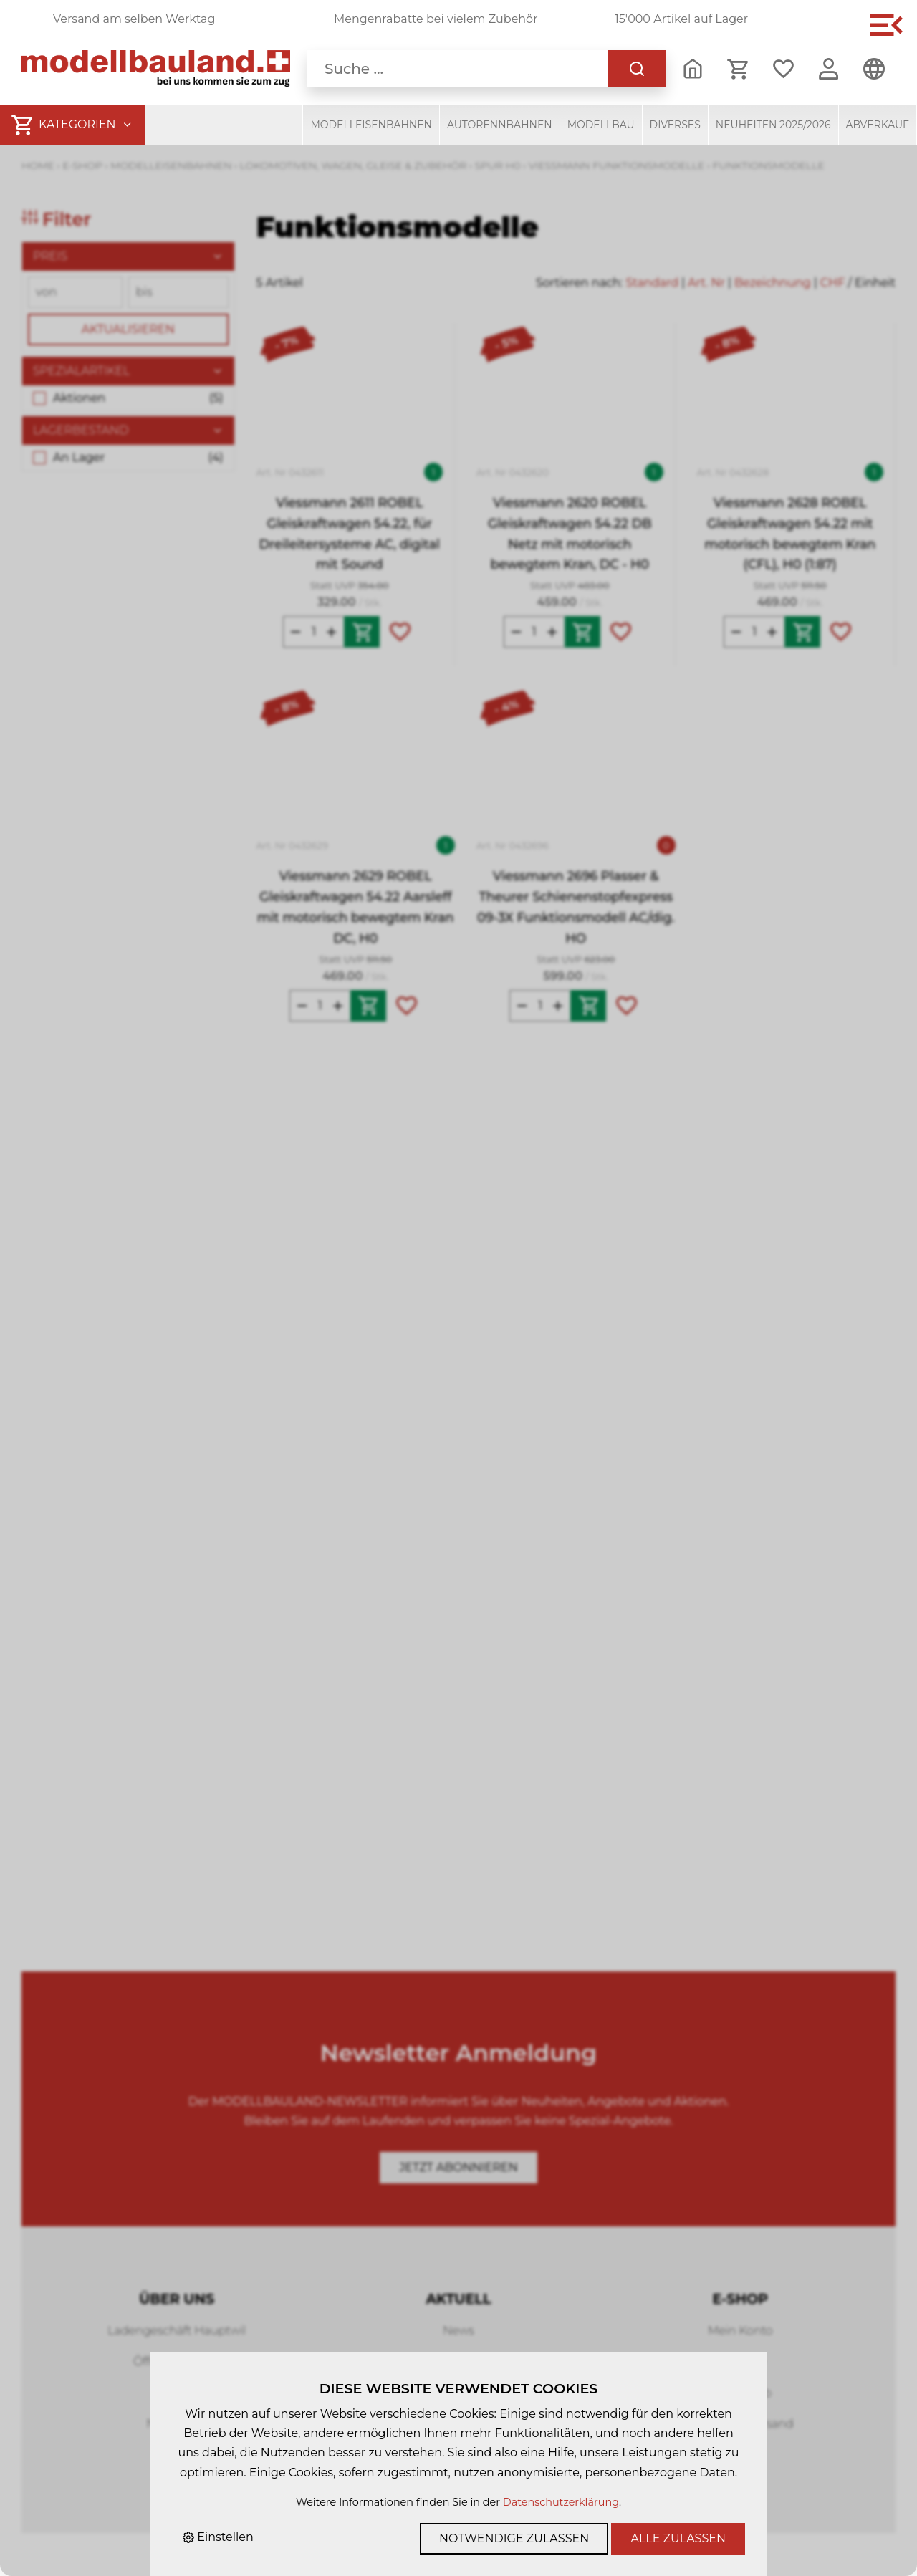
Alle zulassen (678, 2538)
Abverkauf (878, 124)
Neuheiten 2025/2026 (773, 124)
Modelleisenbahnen (371, 124)
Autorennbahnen (499, 124)
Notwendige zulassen (514, 2538)
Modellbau (601, 124)
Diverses (675, 124)
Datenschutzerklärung (561, 2502)
